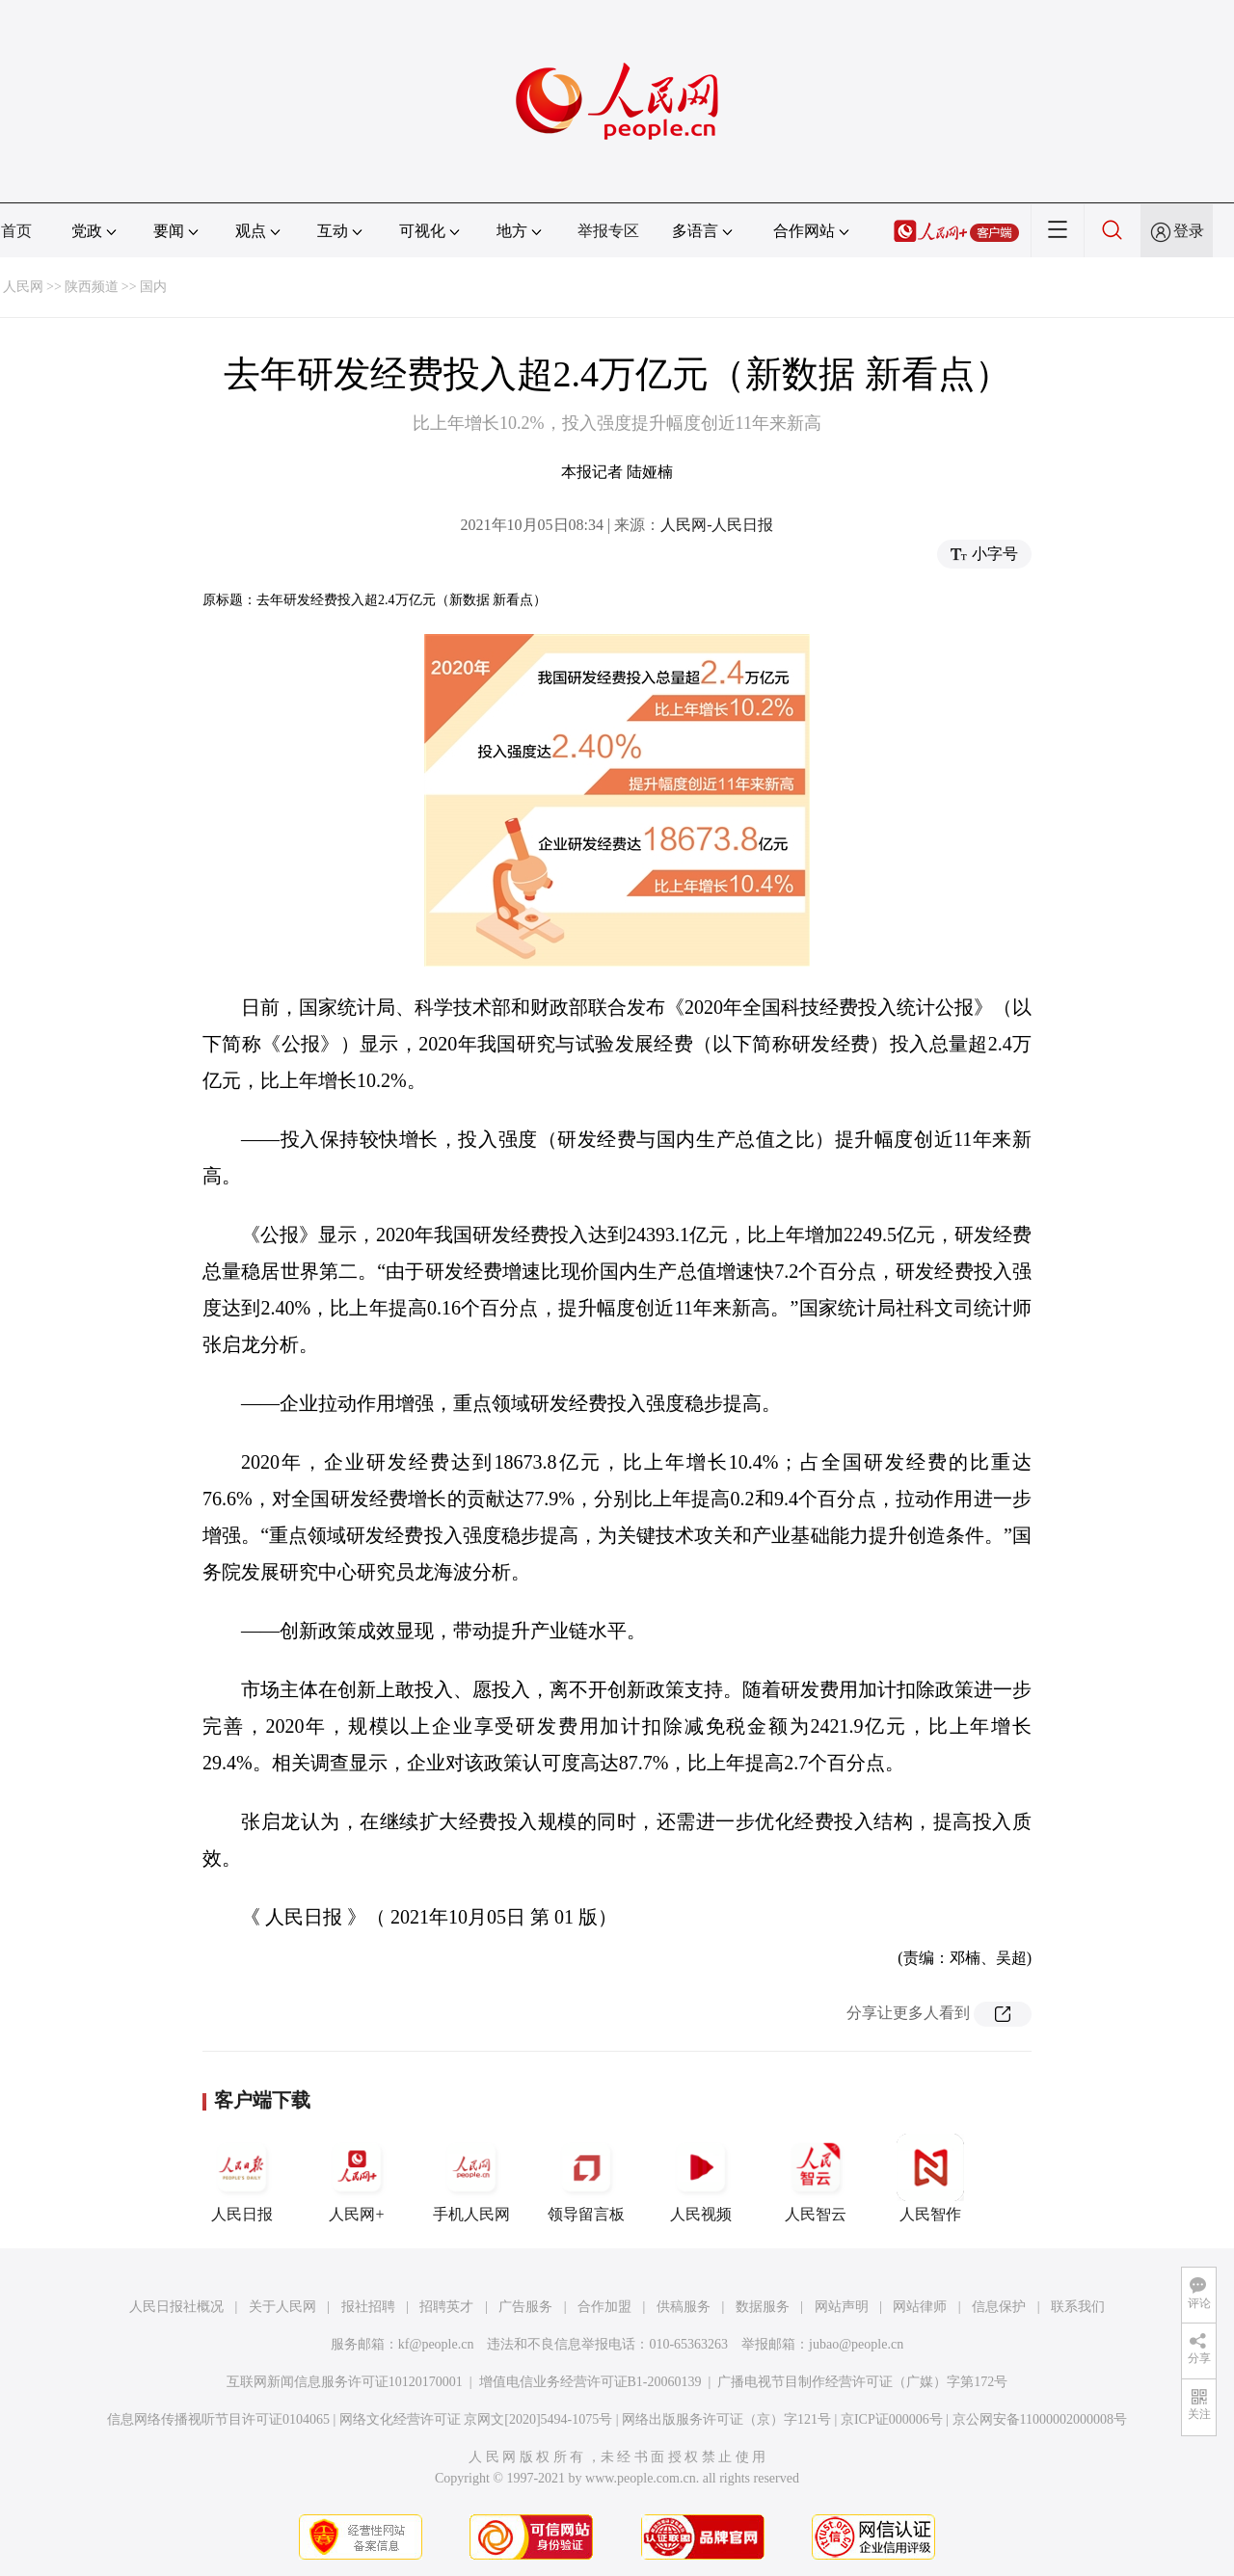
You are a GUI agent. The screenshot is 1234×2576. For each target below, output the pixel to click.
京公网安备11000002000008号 (1039, 2419)
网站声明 (842, 2306)
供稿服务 (684, 2306)
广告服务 (525, 2306)
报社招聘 (368, 2306)
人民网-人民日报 (716, 525)
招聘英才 (446, 2306)
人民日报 (242, 2178)
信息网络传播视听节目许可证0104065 (218, 2419)
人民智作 (930, 2178)
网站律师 (920, 2306)
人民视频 (701, 2178)
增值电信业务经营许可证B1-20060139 (590, 2382)
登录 (1188, 231)
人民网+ (356, 2178)
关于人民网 (282, 2306)
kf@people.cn (436, 2344)
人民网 (23, 286)
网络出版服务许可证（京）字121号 (726, 2419)
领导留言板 (586, 2178)
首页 (16, 231)
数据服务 (763, 2306)
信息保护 (999, 2306)
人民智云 (815, 2178)
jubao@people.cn (856, 2344)
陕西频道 (92, 286)
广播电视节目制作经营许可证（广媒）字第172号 (862, 2382)
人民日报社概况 (176, 2306)
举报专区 (608, 231)
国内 (153, 286)
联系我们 (1078, 2306)
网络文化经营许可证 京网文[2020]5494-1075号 (476, 2419)
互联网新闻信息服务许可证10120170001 (345, 2382)
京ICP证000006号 (892, 2419)
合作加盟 (604, 2306)
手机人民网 (471, 2178)
